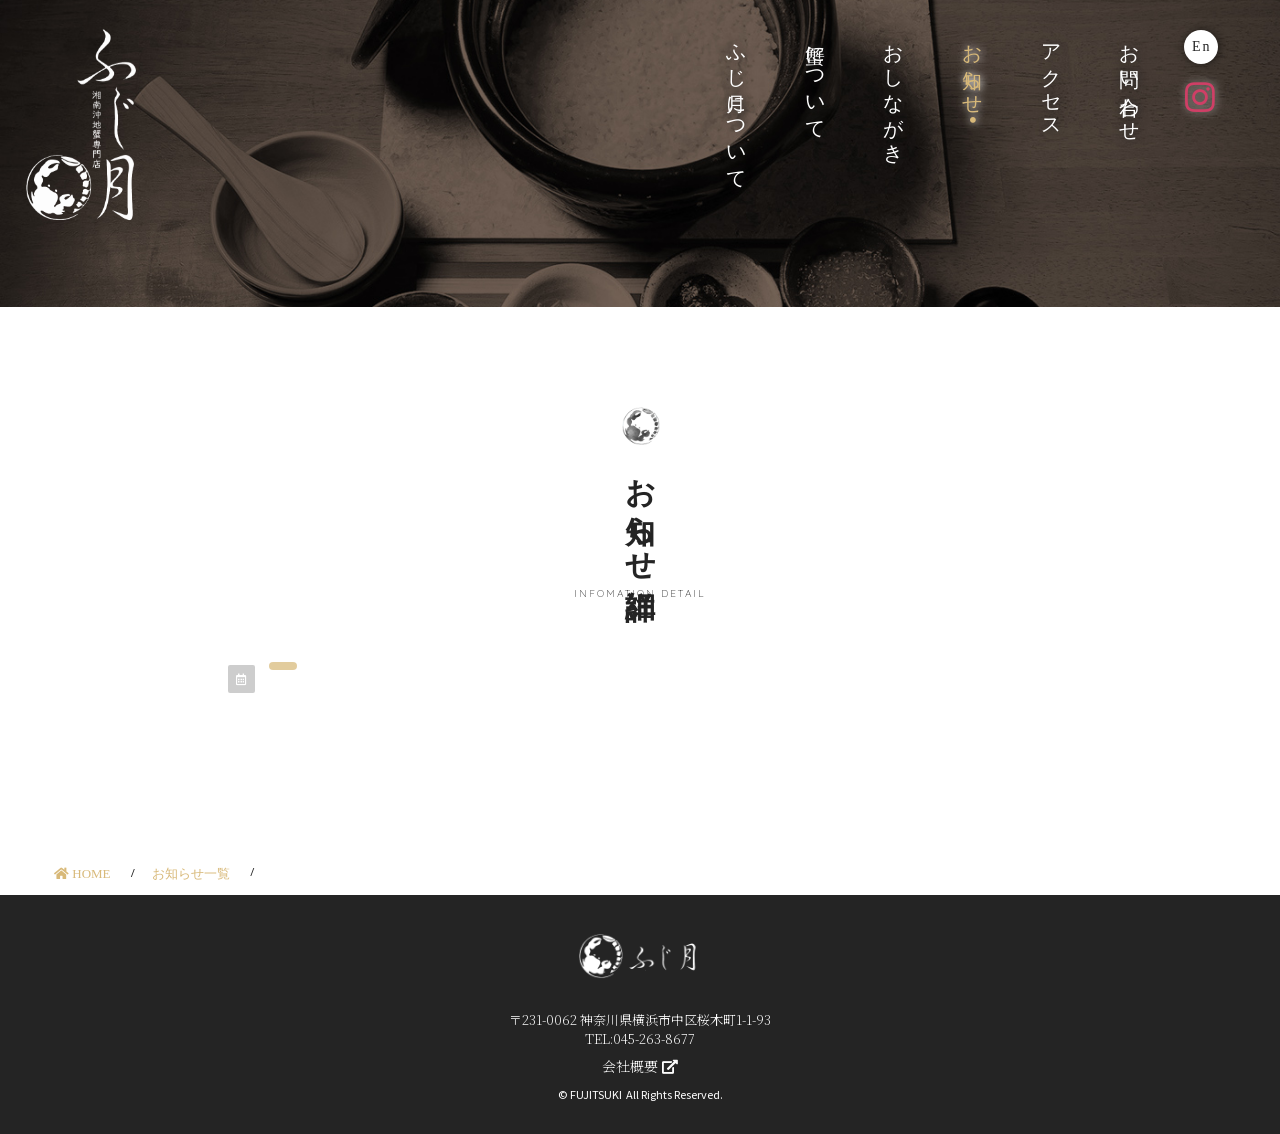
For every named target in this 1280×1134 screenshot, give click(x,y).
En (1202, 46)
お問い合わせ (1130, 82)
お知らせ (973, 68)
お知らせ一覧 (191, 873)
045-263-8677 (654, 1038)
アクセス (1051, 80)
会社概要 (640, 1066)
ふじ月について (737, 106)
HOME (82, 873)
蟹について (815, 81)
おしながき (894, 92)
